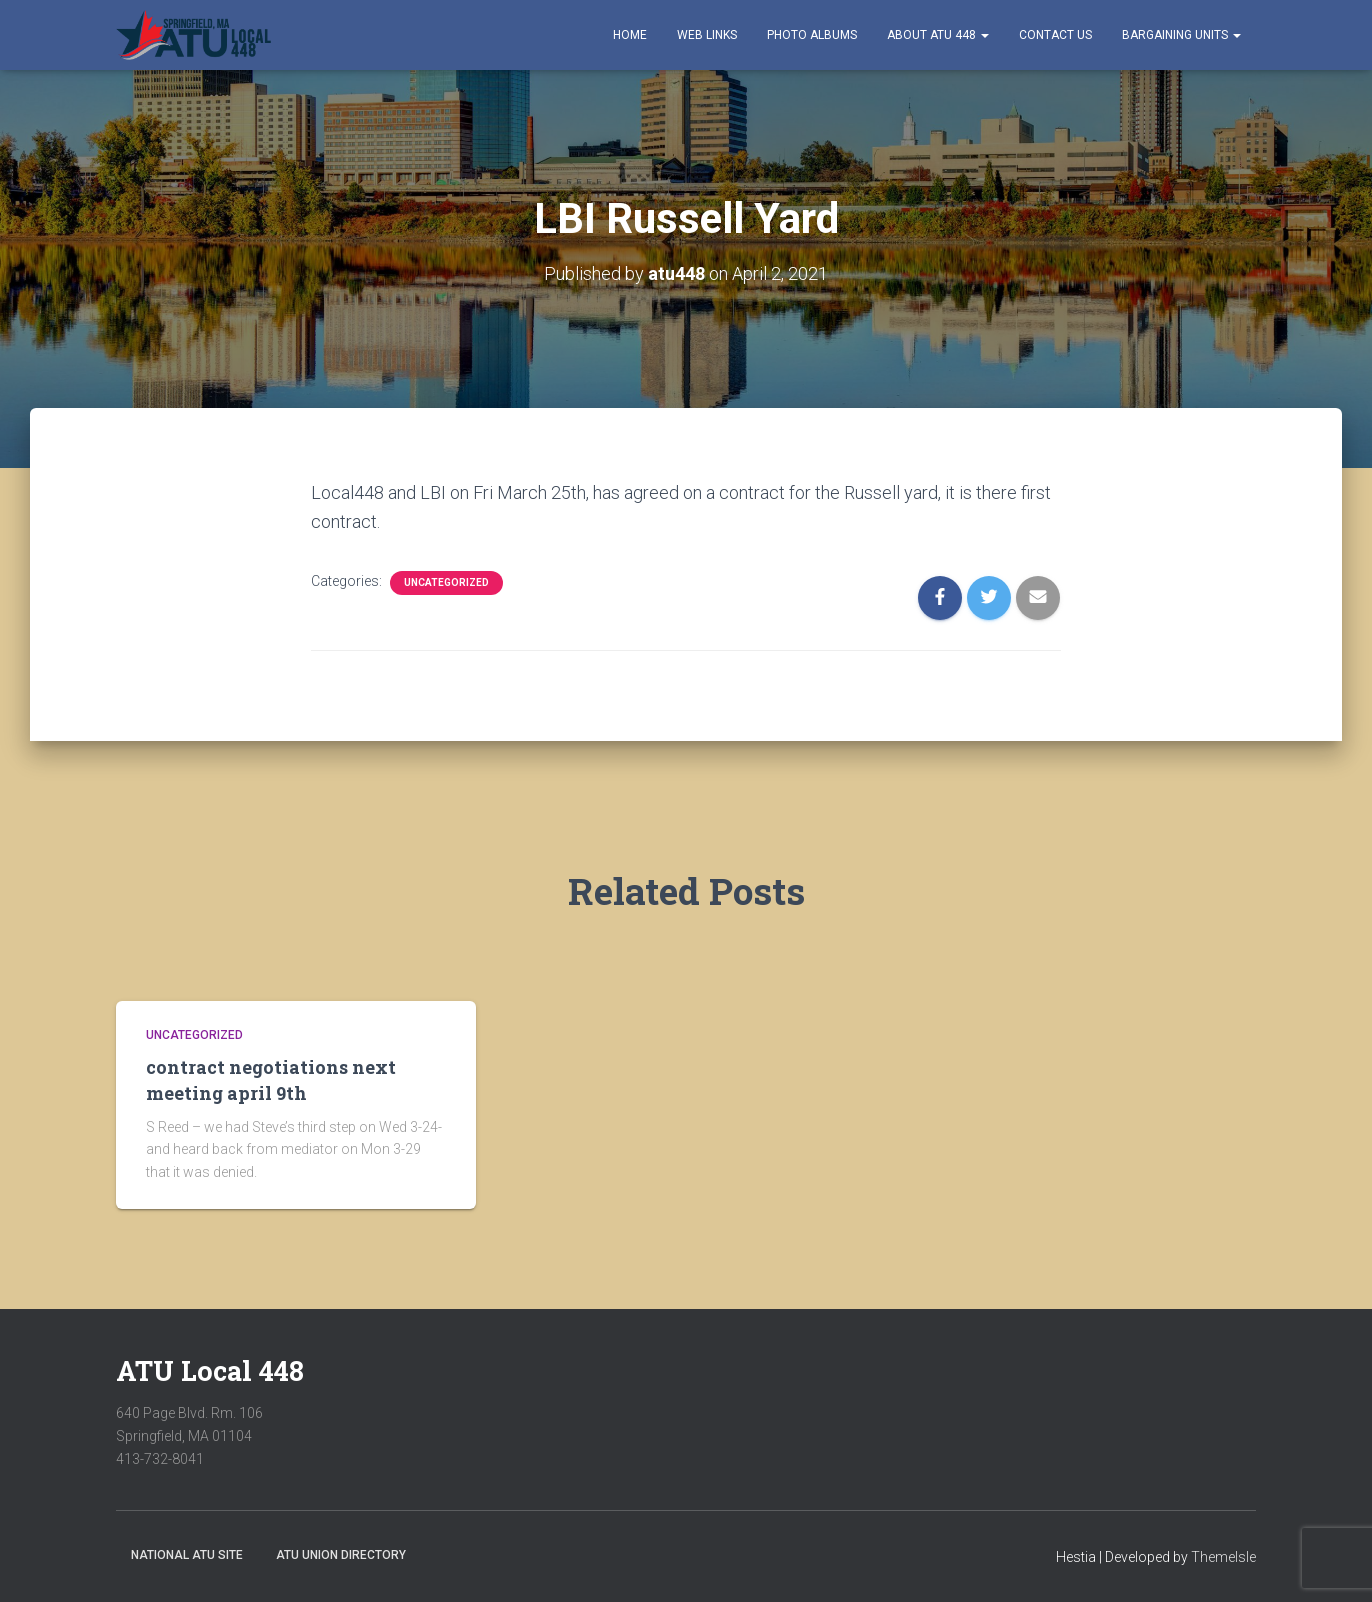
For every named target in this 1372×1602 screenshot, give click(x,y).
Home (630, 35)
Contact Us (1055, 35)
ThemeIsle (1223, 1557)
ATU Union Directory (341, 1555)
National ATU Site (187, 1555)
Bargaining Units (1181, 35)
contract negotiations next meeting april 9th (271, 1079)
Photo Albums (812, 35)
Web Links (707, 35)
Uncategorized (446, 582)
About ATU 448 (938, 35)
